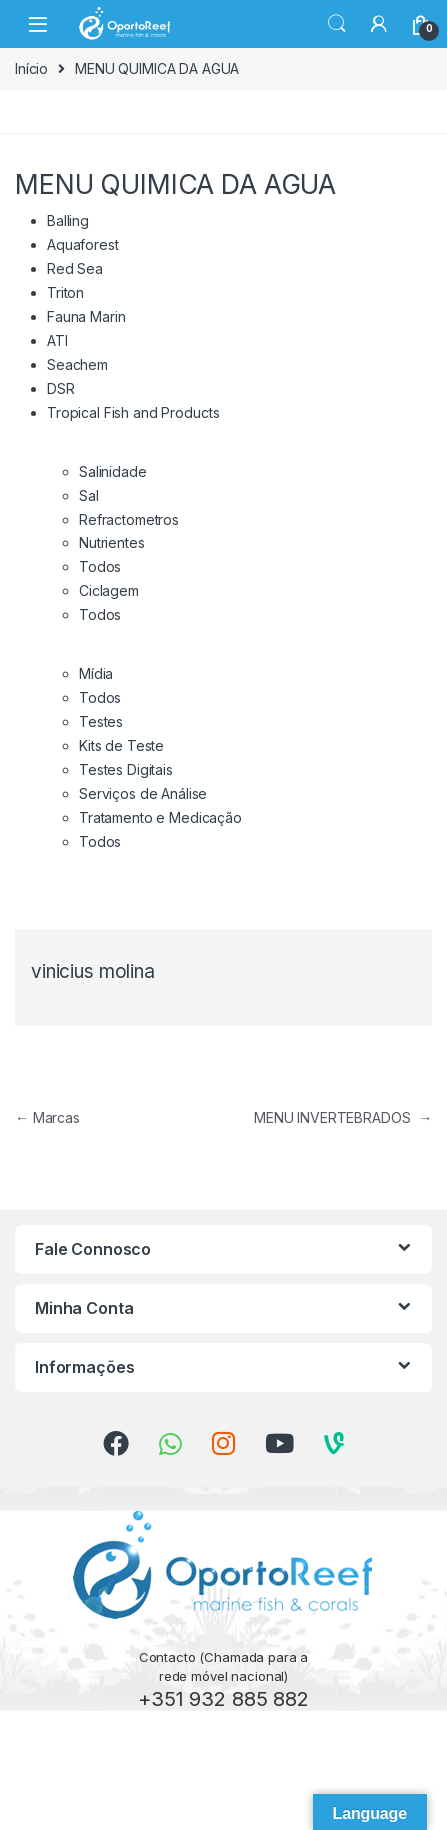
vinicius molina (93, 971)
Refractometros (129, 519)
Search (337, 24)
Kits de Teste (121, 745)
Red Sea (75, 268)
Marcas (47, 1117)
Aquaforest (83, 244)
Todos (100, 566)
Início (31, 68)
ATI (57, 340)
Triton (65, 292)
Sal (89, 495)
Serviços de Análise (143, 793)
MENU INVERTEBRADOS (343, 1117)
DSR (61, 388)
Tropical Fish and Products (133, 412)
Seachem (77, 364)
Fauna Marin (86, 316)
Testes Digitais (126, 769)
